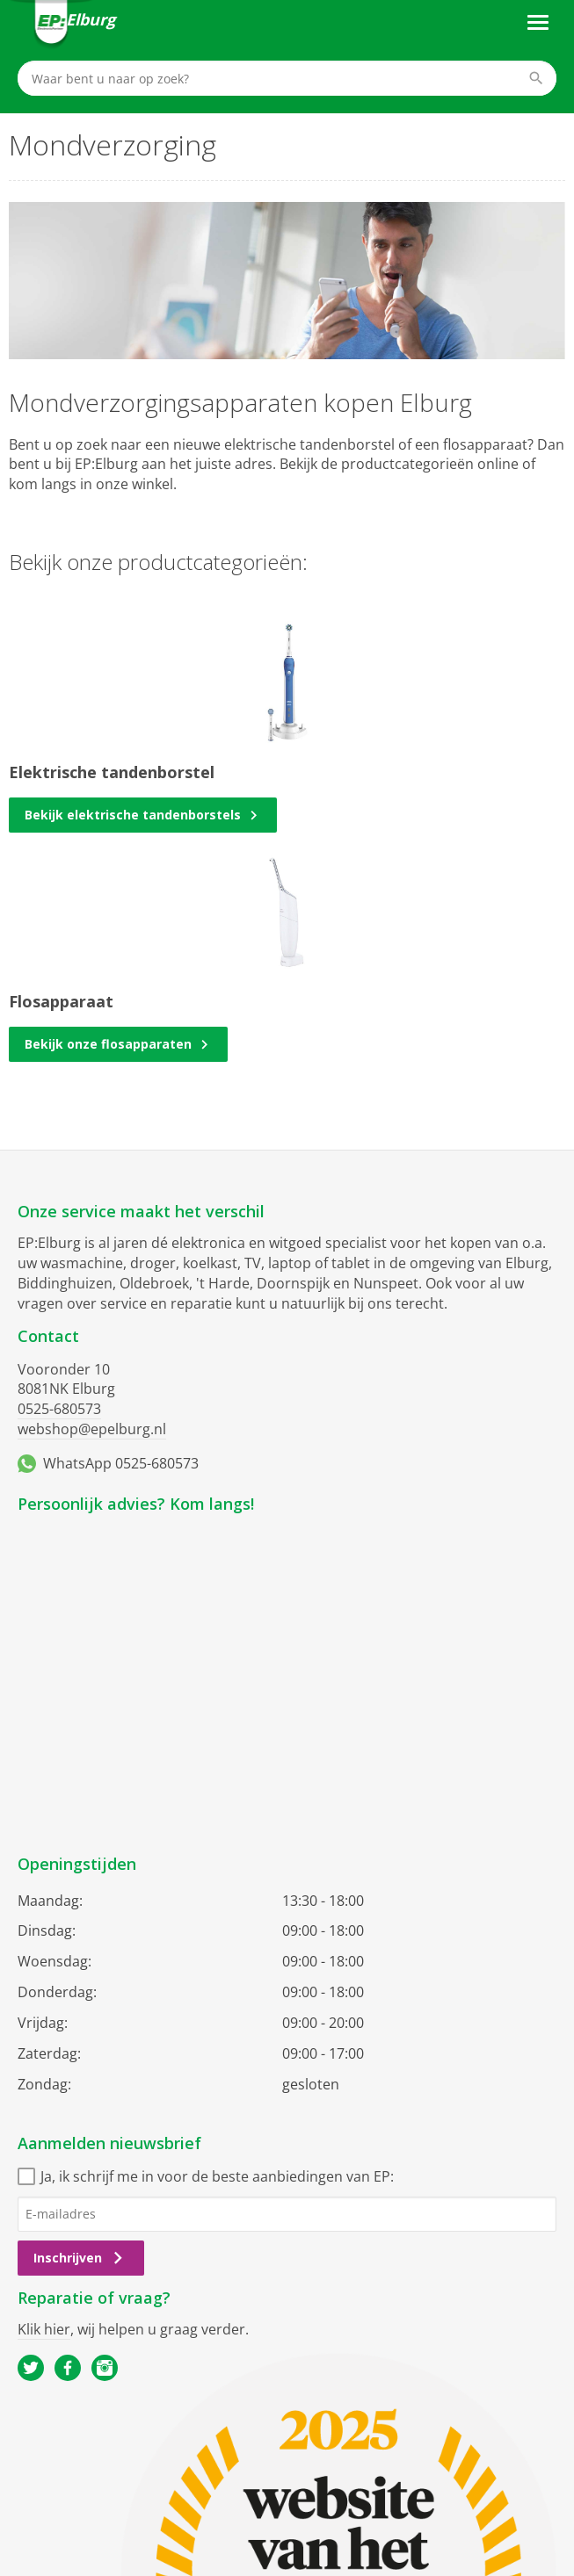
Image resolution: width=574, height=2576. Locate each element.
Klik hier (44, 2329)
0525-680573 (59, 1408)
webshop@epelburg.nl (92, 1429)
